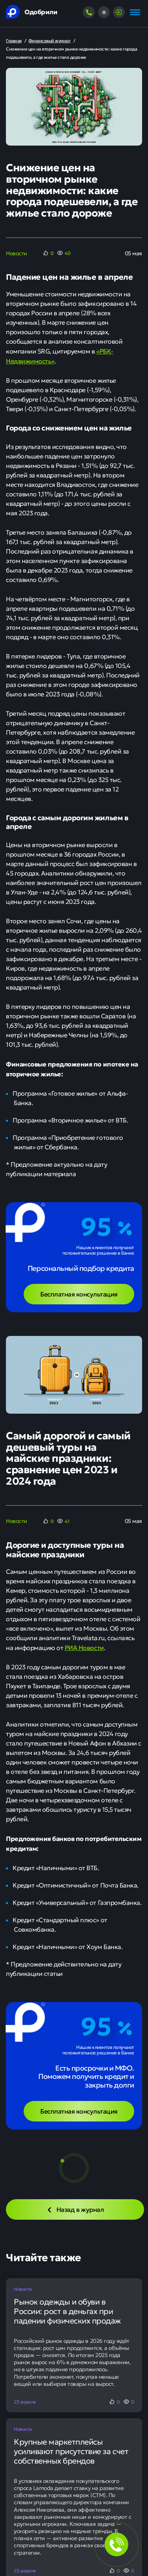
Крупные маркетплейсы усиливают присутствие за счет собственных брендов (71, 2451)
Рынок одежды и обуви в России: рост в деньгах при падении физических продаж (67, 2311)
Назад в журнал (75, 2209)
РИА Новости (84, 1647)
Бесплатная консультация (79, 1294)
